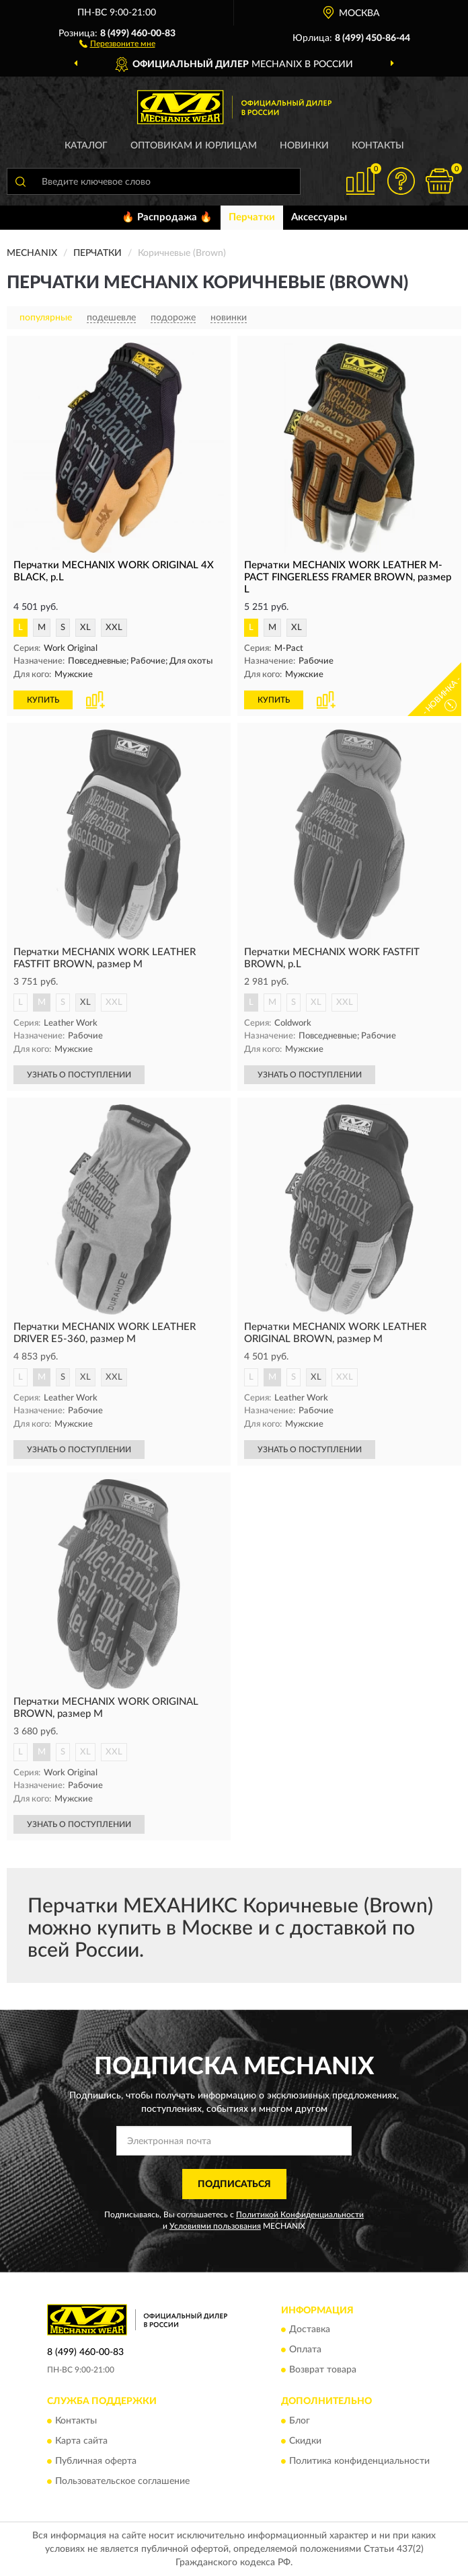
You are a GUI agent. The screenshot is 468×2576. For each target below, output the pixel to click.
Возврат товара (322, 2370)
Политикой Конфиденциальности (300, 2215)
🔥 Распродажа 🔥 (167, 217)
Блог (299, 2421)
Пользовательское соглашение (122, 2481)
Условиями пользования (215, 2226)
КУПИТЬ (43, 700)
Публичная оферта (95, 2461)
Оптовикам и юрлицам (193, 145)
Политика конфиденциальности (359, 2461)
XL (85, 627)
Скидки (305, 2441)
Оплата (305, 2350)
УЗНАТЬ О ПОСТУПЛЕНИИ (79, 1075)
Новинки (304, 145)
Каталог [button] (86, 145)
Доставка (309, 2330)
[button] (117, 43)
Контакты (378, 145)
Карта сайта (81, 2441)
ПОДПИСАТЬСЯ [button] (234, 2184)
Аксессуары (319, 217)
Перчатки (252, 217)
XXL (114, 627)
